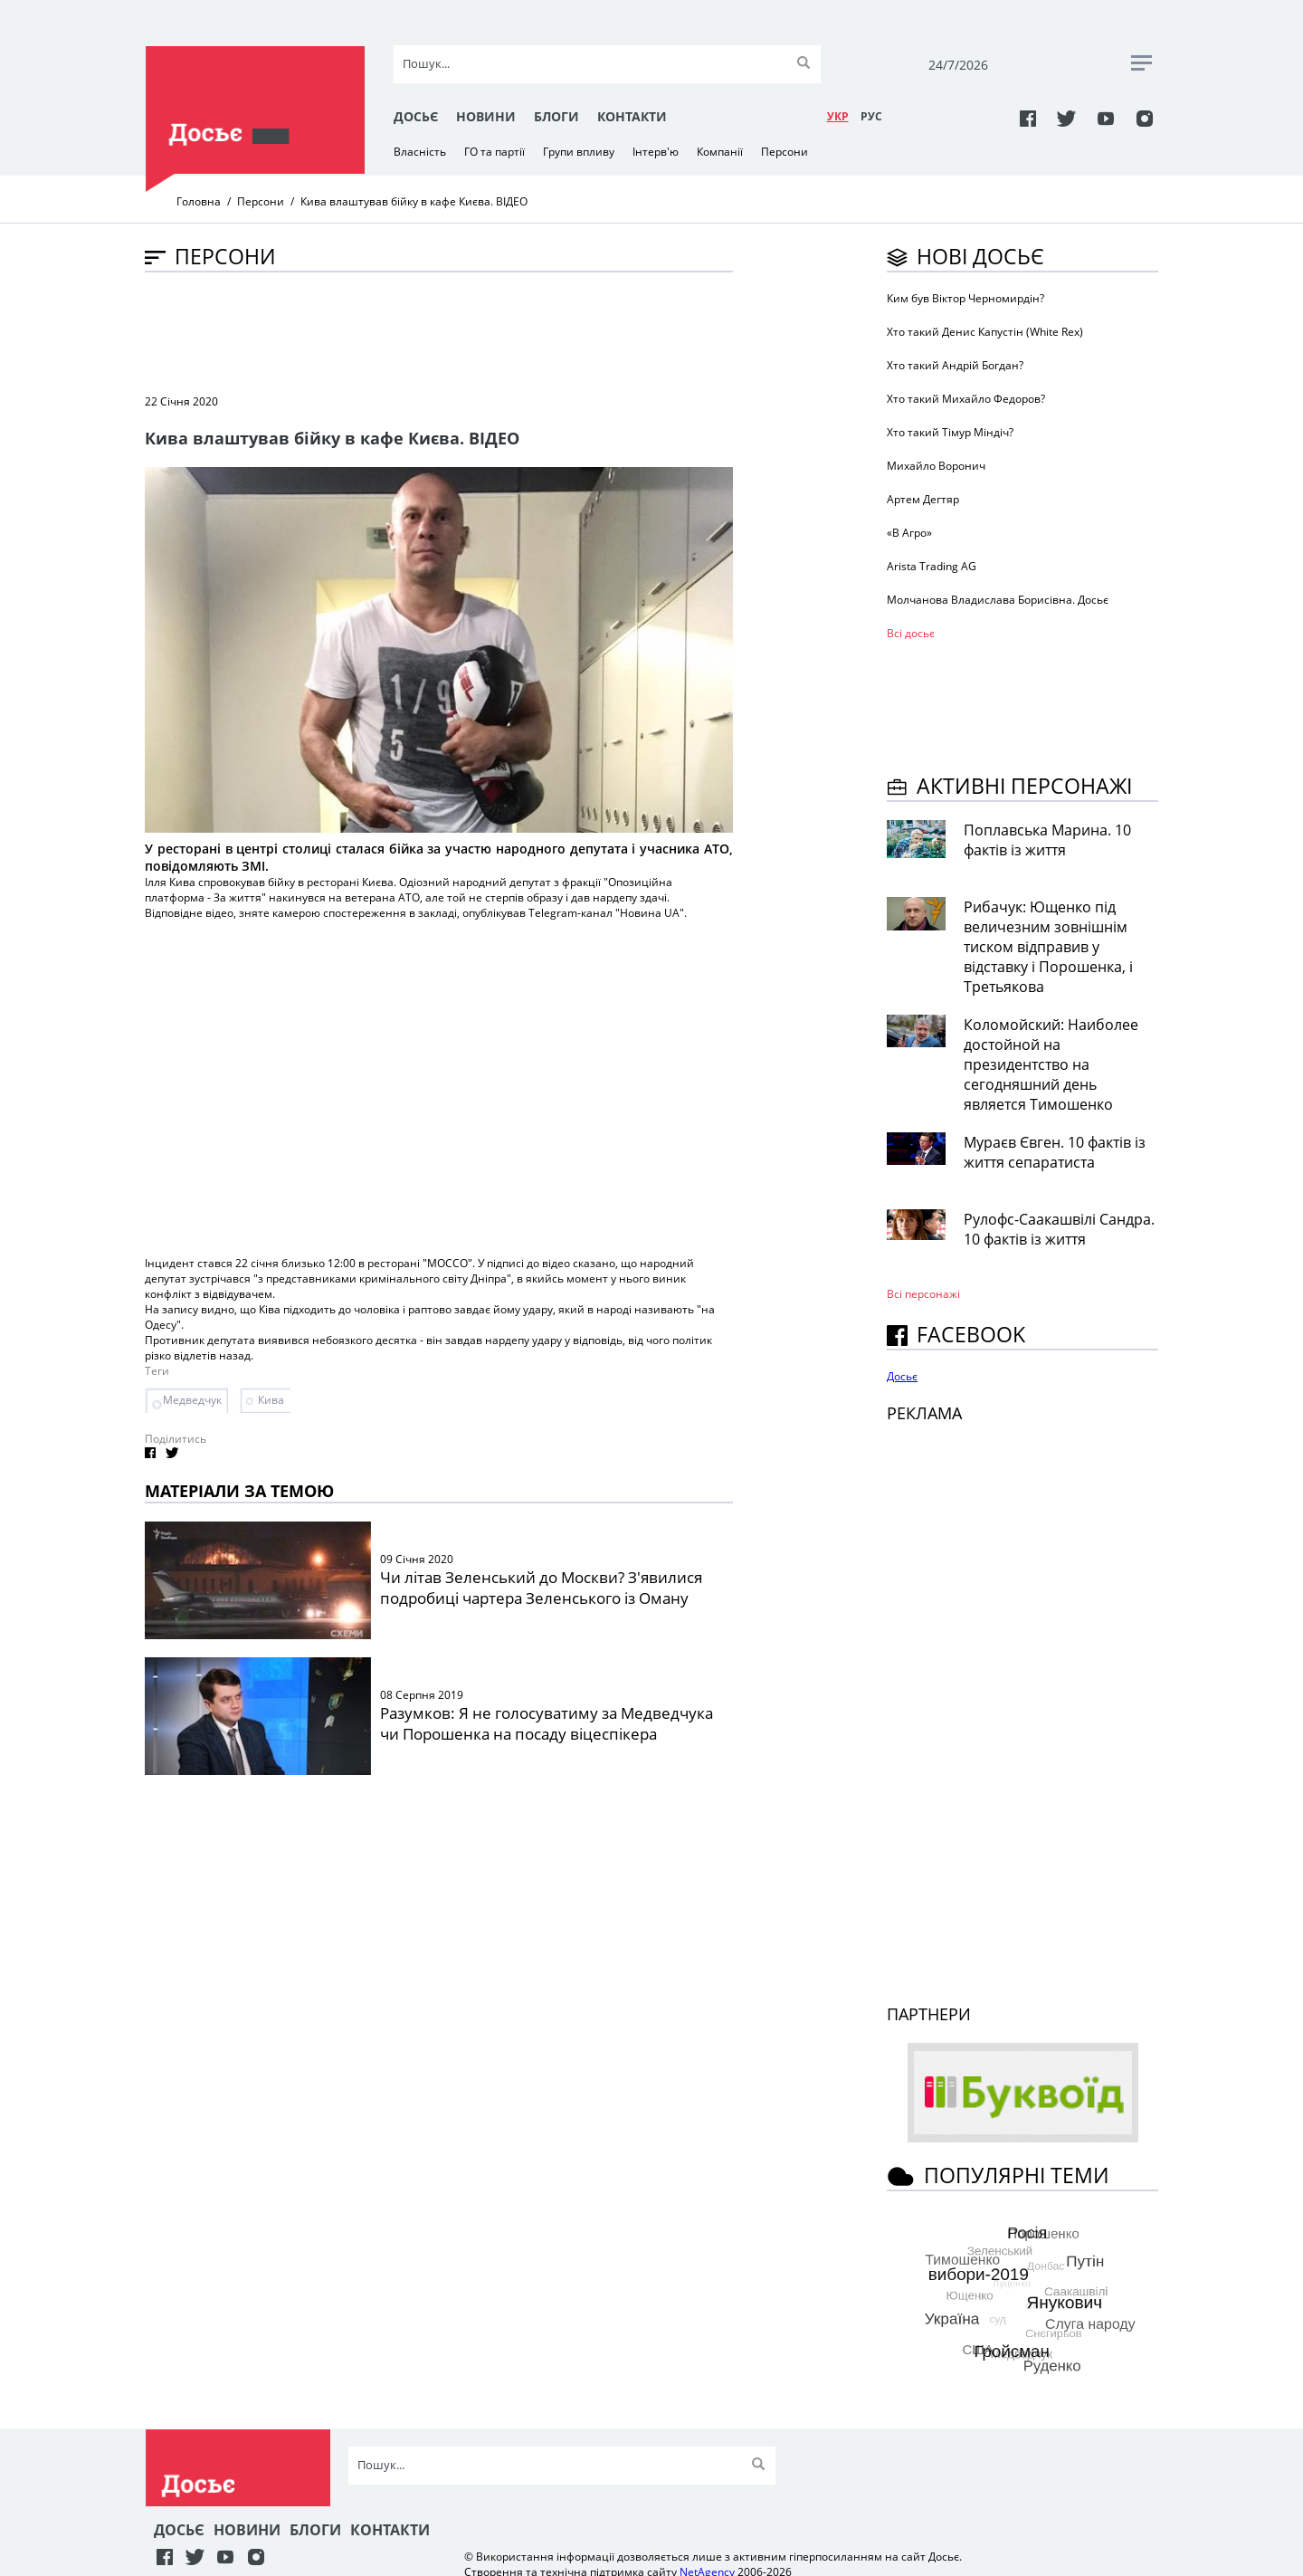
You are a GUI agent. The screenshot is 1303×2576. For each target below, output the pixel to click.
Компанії (720, 151)
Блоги (556, 116)
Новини (486, 116)
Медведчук (192, 1399)
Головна (198, 201)
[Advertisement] (474, 331)
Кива (271, 1399)
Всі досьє (911, 633)
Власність (420, 151)
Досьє (416, 116)
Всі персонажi (923, 1294)
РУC (871, 116)
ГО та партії (494, 151)
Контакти (632, 116)
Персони (784, 151)
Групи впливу (578, 151)
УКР (838, 116)
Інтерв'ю (655, 151)
